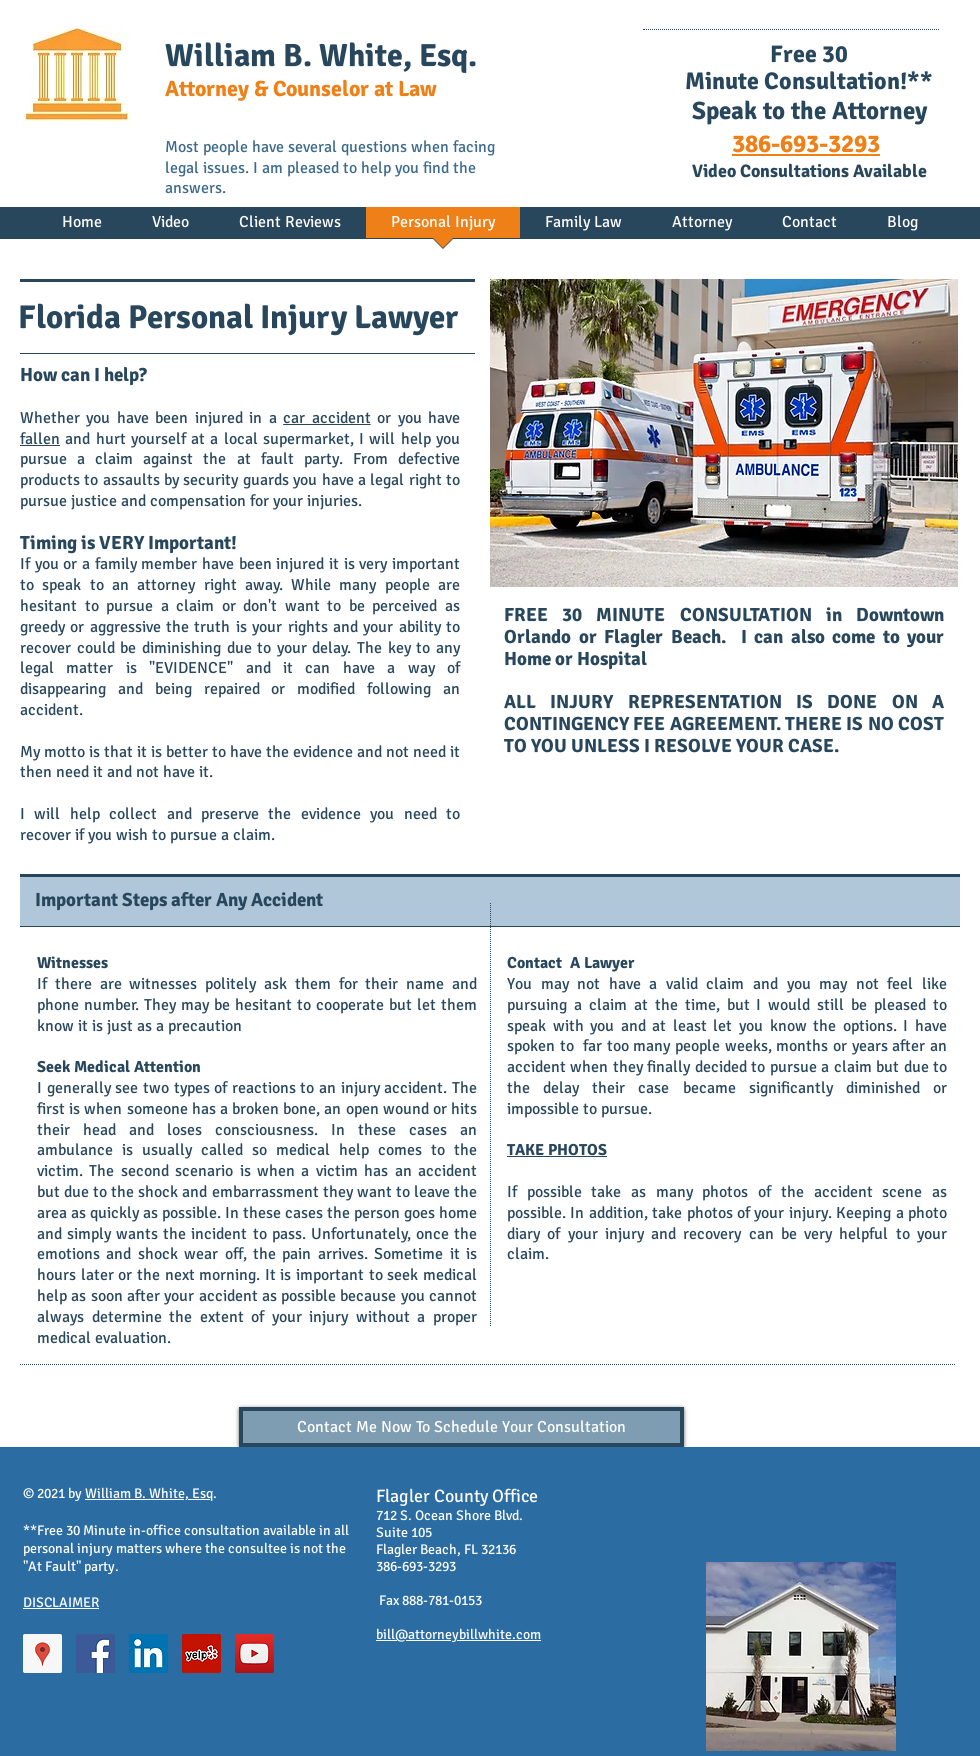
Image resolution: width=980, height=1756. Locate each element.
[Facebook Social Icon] (95, 1653)
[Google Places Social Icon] (42, 1653)
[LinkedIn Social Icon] (148, 1653)
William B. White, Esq (149, 1493)
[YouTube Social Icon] (254, 1653)
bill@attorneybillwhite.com (458, 1634)
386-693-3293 (806, 143)
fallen (40, 439)
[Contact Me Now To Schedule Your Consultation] (461, 1427)
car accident (326, 418)
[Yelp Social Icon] (201, 1653)
